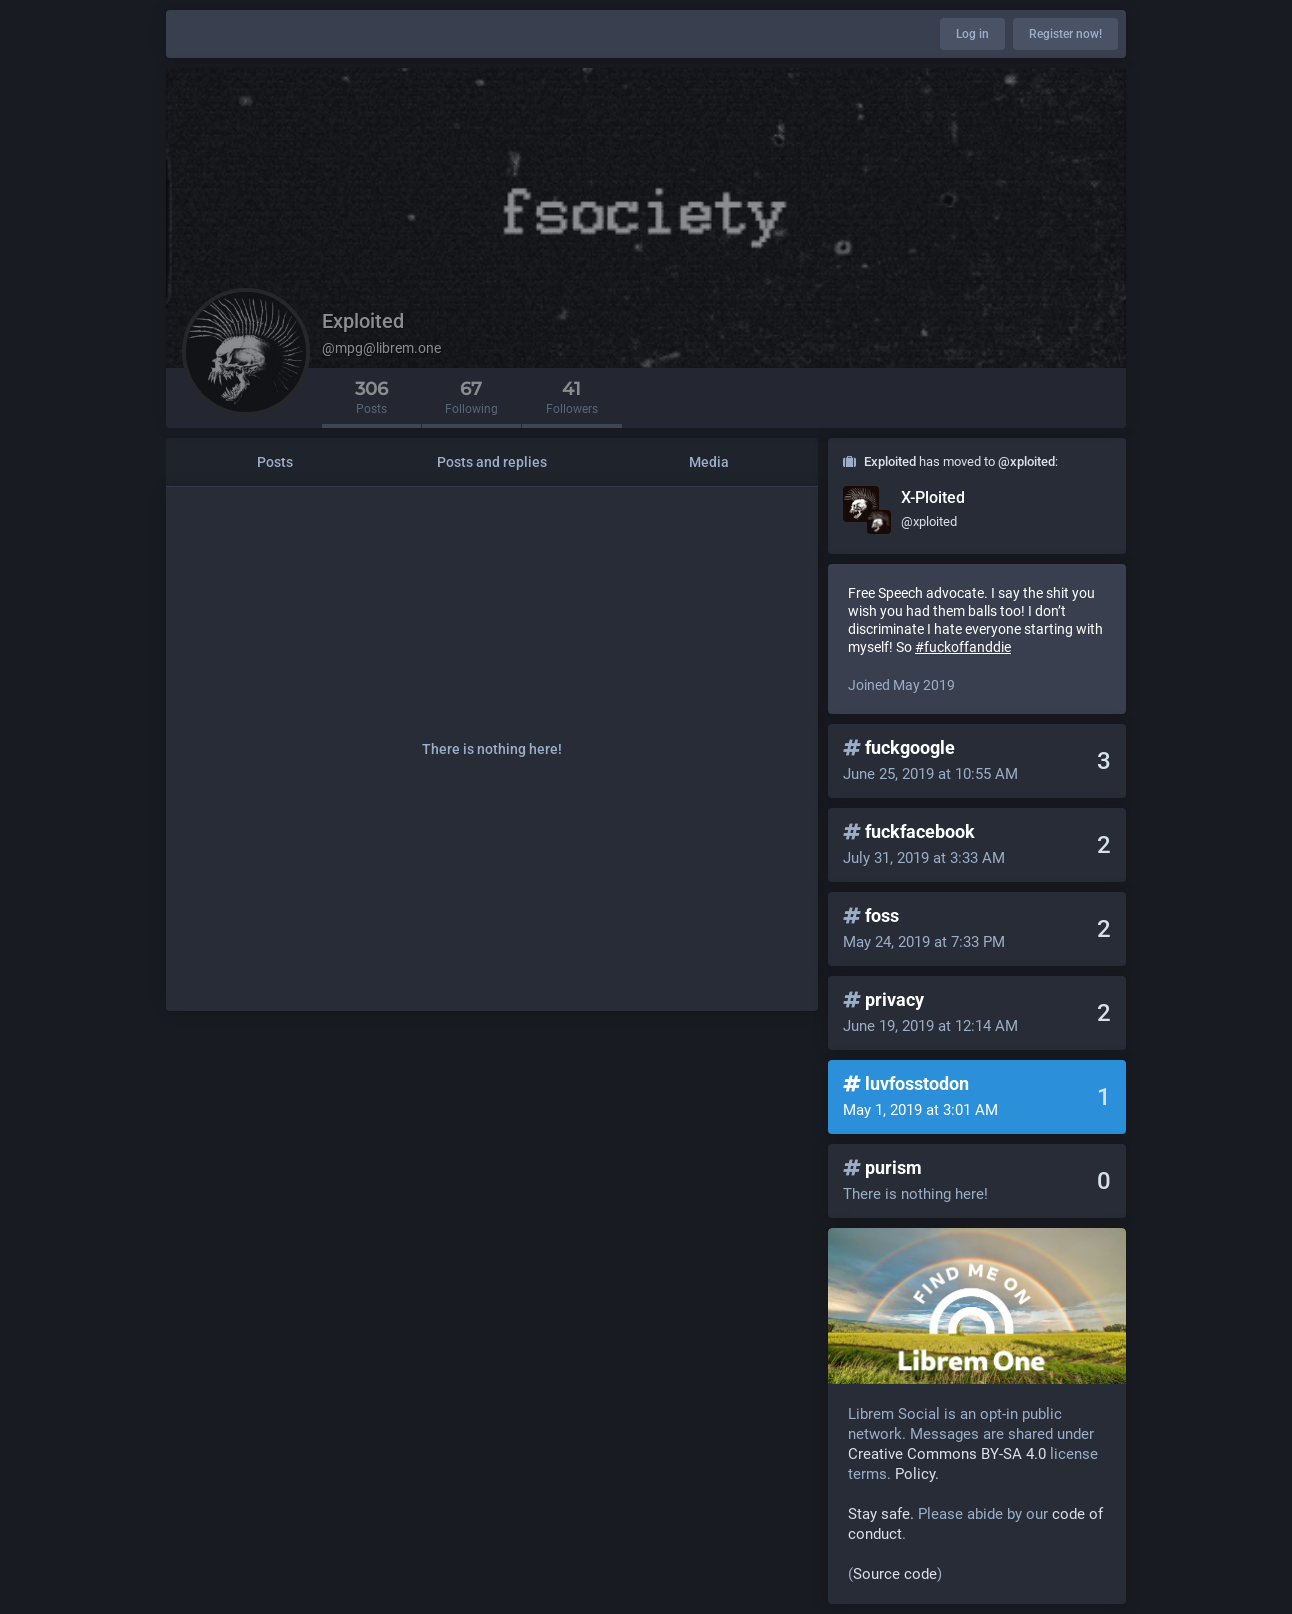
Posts (275, 462)
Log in (972, 34)
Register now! (1065, 34)
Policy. (917, 1474)
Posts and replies (492, 462)
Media (709, 462)
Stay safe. (881, 1514)
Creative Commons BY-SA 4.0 (947, 1454)
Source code (895, 1574)
